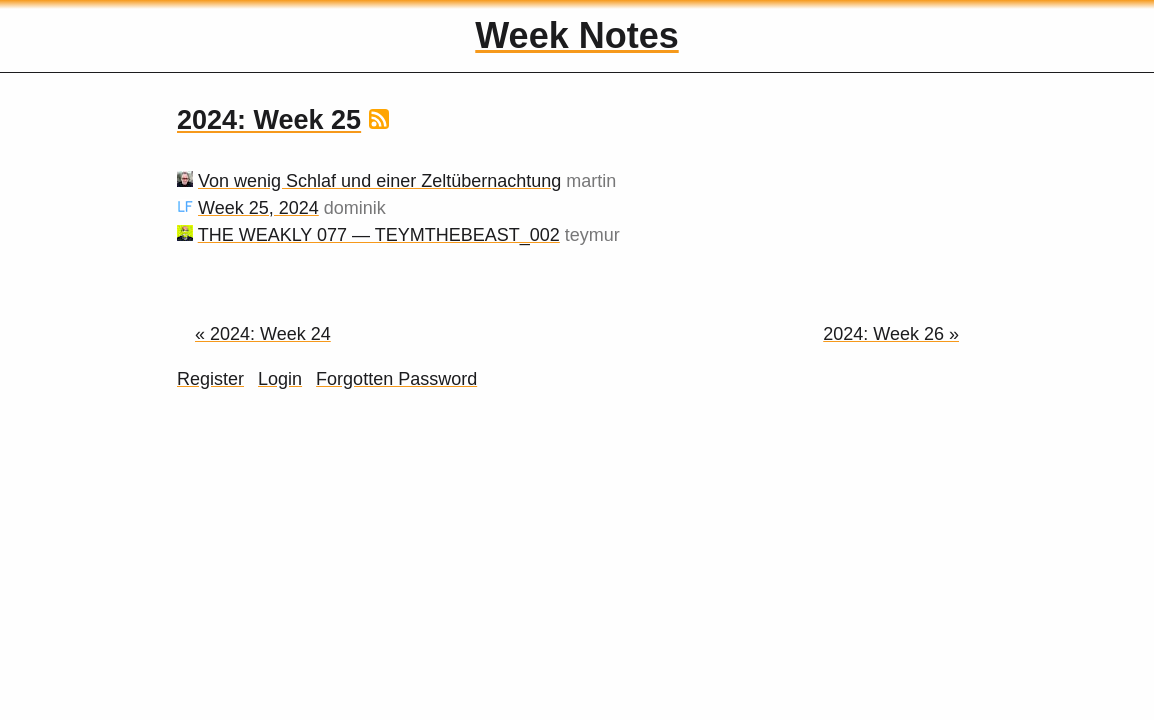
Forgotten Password (396, 379)
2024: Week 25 (269, 120)
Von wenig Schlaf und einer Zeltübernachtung (379, 181)
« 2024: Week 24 (263, 334)
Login (280, 379)
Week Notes (576, 35)
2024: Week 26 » (891, 334)
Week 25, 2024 (258, 208)
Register (210, 379)
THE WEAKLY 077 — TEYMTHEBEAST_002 (379, 235)
